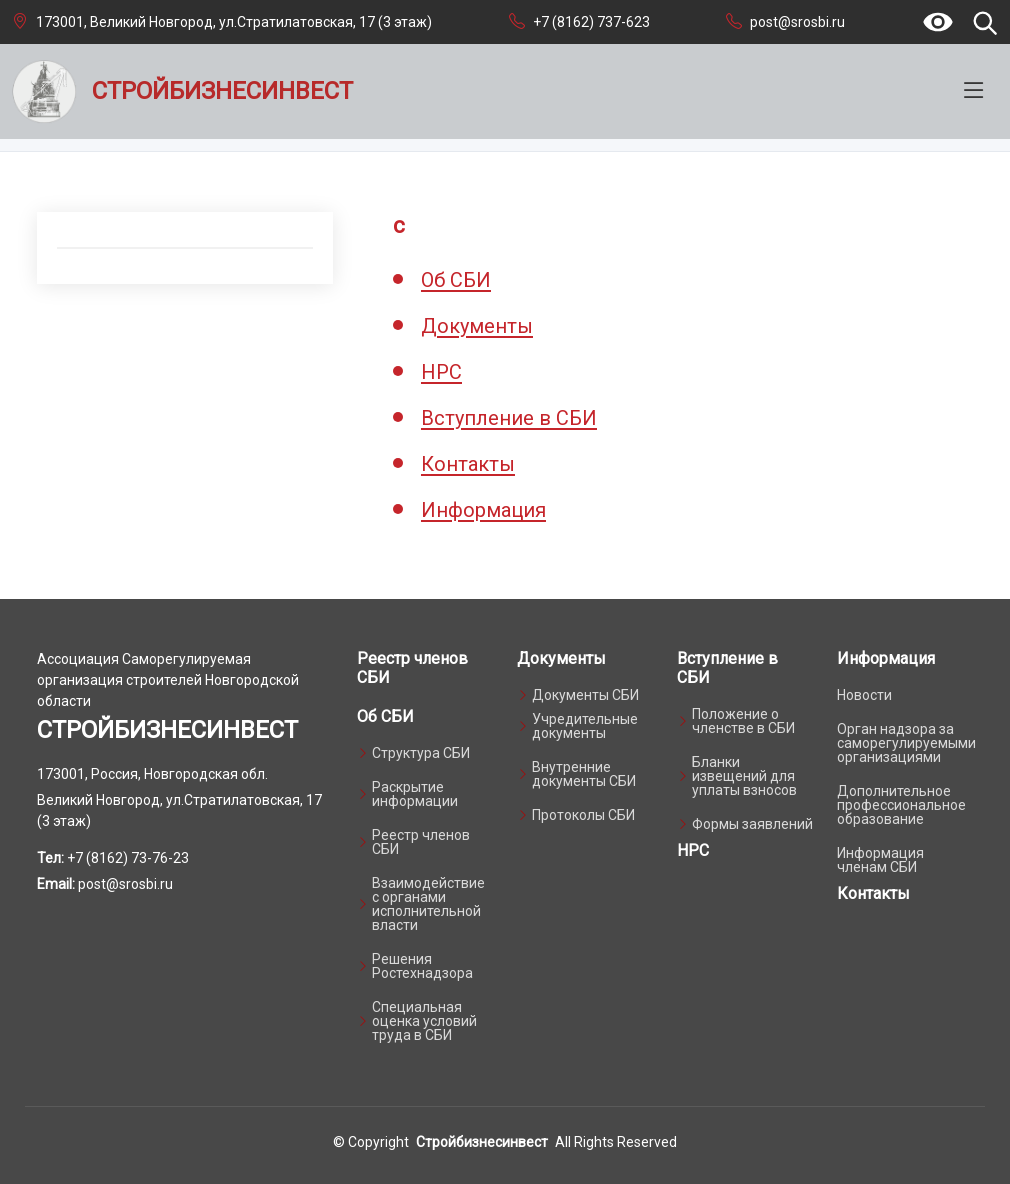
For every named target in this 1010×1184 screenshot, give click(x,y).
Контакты (468, 464)
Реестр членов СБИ (421, 842)
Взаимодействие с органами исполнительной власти (428, 904)
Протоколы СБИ (583, 815)
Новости (864, 695)
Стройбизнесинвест (482, 1142)
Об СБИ (456, 280)
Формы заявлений (752, 824)
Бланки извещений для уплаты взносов (744, 776)
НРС (441, 372)
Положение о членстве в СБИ (743, 721)
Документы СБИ (585, 695)
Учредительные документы (585, 726)
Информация (483, 510)
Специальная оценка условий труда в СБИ (424, 1021)
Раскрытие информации (415, 794)
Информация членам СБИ (880, 860)
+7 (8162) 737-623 (591, 22)
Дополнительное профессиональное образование (901, 805)
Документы (477, 326)
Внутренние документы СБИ (584, 774)
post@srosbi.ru (797, 22)
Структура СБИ (421, 753)
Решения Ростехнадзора (422, 966)
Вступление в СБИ (509, 418)
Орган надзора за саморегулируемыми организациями (906, 743)
